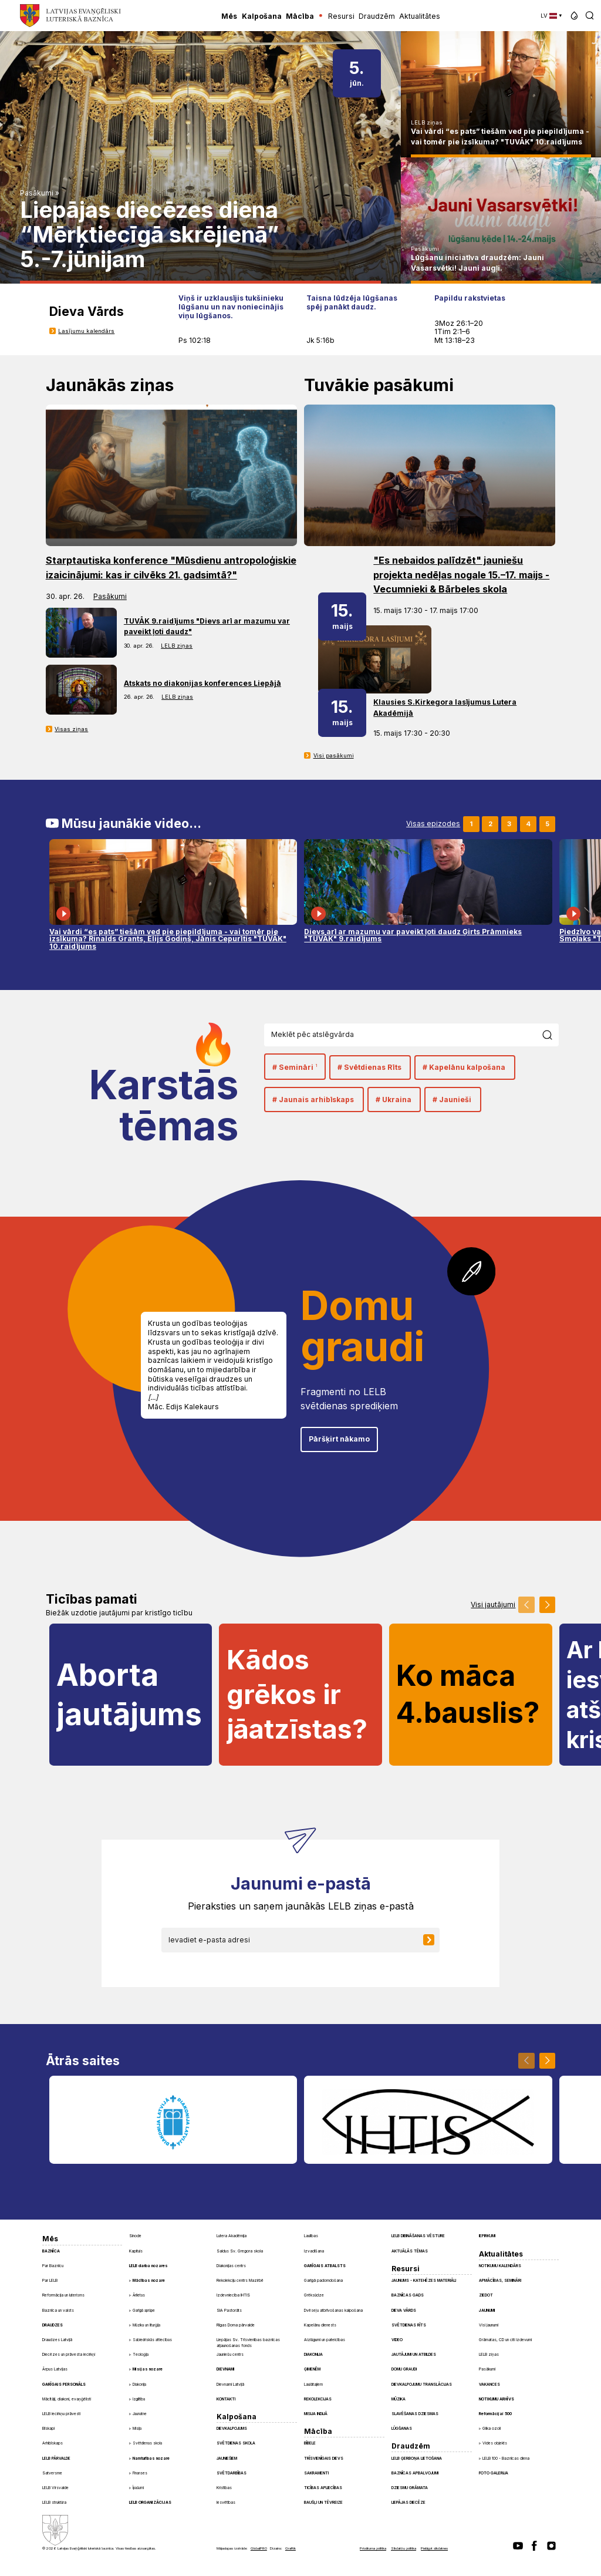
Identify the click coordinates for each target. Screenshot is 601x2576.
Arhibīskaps (52, 2443)
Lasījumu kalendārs (86, 331)
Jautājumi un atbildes (413, 2354)
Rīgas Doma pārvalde (236, 2325)
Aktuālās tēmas (409, 2251)
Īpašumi (138, 2488)
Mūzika (398, 2399)
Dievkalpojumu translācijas (421, 2384)
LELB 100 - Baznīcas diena (505, 2458)
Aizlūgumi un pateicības (324, 2340)
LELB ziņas (427, 122)
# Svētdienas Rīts (369, 1067)
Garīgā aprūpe (144, 2310)
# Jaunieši (452, 1099)
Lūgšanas (401, 2428)
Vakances (489, 2384)
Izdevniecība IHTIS (233, 2295)
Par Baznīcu (52, 2266)
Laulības (311, 2236)
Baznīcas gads (407, 2295)
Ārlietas (139, 2295)
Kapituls (136, 2251)
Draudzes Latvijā (57, 2340)
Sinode (135, 2236)
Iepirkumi (487, 2236)
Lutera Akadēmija (232, 2236)
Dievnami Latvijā (230, 2384)
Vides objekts (494, 2443)
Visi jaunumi (488, 2325)
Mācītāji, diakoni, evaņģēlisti (66, 2399)
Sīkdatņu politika (403, 2548)
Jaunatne (140, 2414)
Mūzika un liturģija (146, 2325)
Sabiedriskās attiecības (152, 2340)
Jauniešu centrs (230, 2354)
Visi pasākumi (333, 755)
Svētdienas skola (147, 2443)
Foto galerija (493, 2473)
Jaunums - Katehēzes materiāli (423, 2280)
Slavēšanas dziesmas (414, 2414)
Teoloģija (140, 2354)
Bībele (310, 2443)
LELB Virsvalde (55, 2488)
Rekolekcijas (318, 2399)
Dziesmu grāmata (409, 2488)
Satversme (52, 2473)
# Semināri (294, 1067)
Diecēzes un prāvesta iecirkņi (68, 2354)
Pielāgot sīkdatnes (434, 2548)
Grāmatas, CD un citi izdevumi (505, 2340)
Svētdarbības (232, 2473)
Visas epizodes (433, 823)
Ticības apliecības (323, 2488)
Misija (137, 2428)
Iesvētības (226, 2502)
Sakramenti (316, 2473)
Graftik (290, 2548)
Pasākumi (36, 192)
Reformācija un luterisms (63, 2295)
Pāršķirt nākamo (339, 1439)
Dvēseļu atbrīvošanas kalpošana (333, 2310)
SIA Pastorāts (229, 2310)
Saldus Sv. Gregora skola (240, 2251)
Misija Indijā (315, 2414)
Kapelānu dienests (320, 2325)
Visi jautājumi (493, 1604)
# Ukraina (393, 1099)
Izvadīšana (314, 2251)
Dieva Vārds (403, 2310)
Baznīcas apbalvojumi (414, 2473)
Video (397, 2340)
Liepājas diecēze (408, 2502)
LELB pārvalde (56, 2458)
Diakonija (139, 2384)
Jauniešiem (227, 2458)
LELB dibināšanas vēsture (418, 2236)
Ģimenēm (312, 2369)
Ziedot (486, 2295)
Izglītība (139, 2399)
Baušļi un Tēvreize (323, 2502)
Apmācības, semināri (500, 2280)
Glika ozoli (491, 2428)
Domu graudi (404, 2369)
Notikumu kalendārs (500, 2266)
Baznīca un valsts (58, 2310)
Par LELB (50, 2280)
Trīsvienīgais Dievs (323, 2458)
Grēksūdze (314, 2295)
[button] (574, 15)
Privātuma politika (373, 2548)
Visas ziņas (71, 729)
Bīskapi (48, 2428)
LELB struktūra (54, 2502)
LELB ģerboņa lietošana (416, 2458)
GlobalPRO (259, 2548)
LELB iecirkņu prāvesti (61, 2414)
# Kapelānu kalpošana (464, 1067)
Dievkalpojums (232, 2428)
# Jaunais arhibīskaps (313, 1099)
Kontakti (226, 2399)
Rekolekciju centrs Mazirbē (240, 2280)
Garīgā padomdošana (323, 2280)
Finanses (140, 2473)
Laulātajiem (313, 2384)
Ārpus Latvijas (54, 2369)
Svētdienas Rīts (408, 2325)
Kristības (224, 2488)
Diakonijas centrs (231, 2266)
